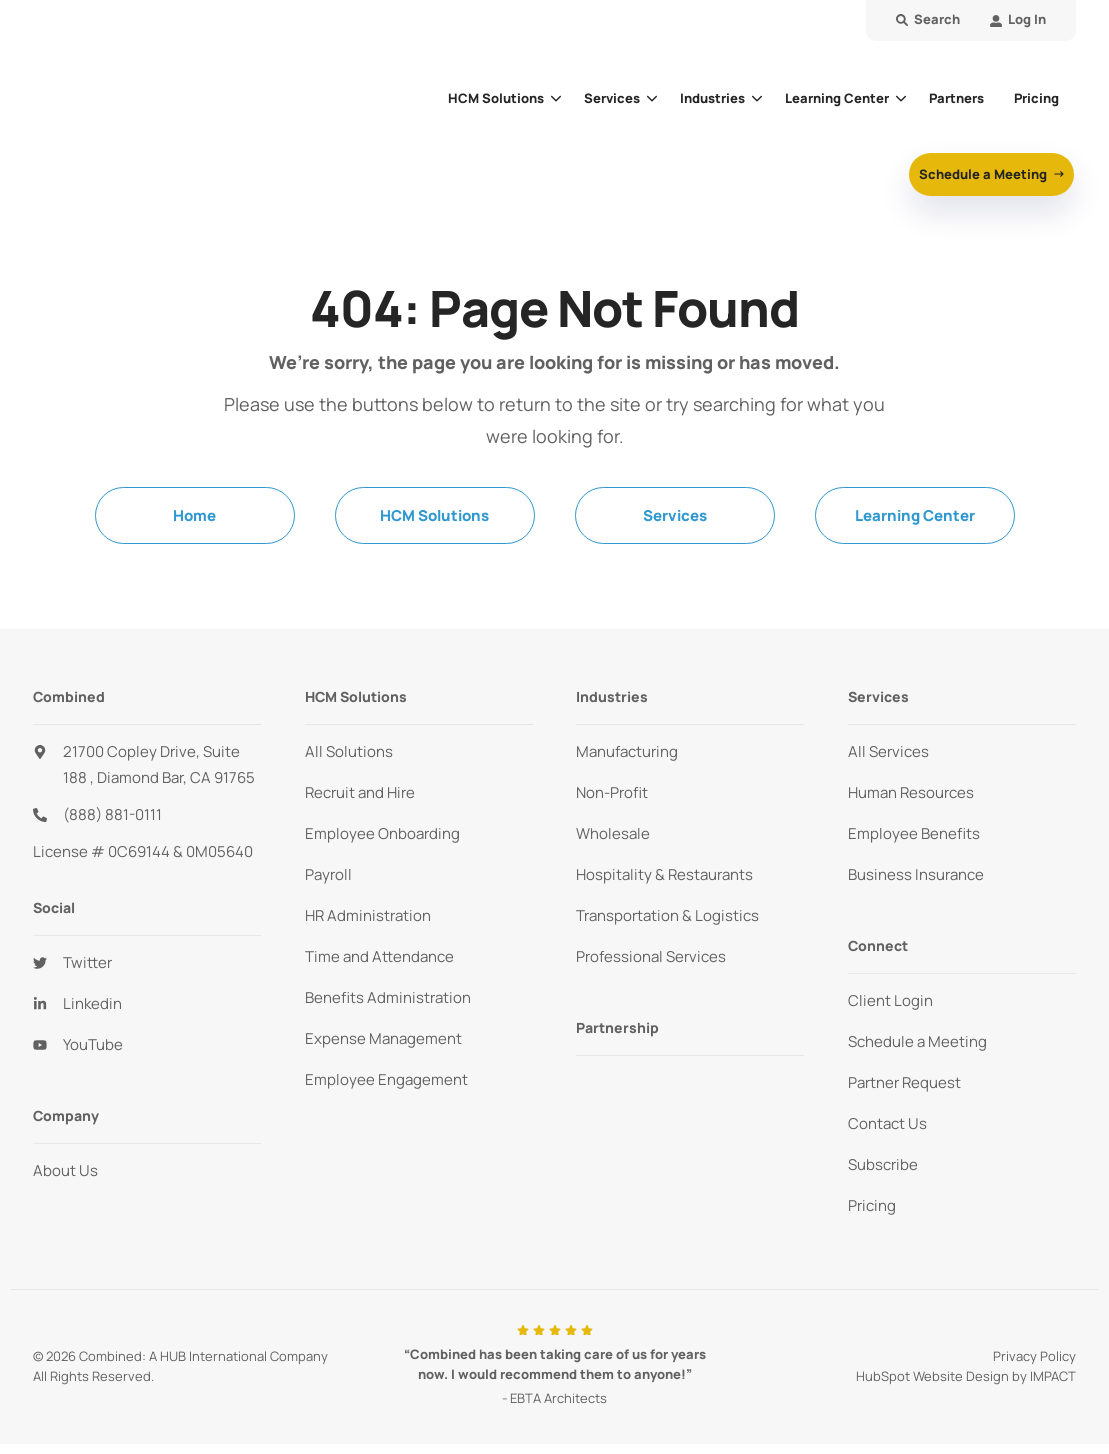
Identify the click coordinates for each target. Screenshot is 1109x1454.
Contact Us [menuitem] (887, 1133)
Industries (712, 103)
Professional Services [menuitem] (651, 966)
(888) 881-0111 (112, 825)
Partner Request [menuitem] (904, 1092)
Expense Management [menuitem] (383, 1048)
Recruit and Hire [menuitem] (360, 802)
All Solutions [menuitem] (349, 761)
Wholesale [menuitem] (613, 843)
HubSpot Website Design (932, 1386)
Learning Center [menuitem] (915, 525)
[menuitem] (1018, 20)
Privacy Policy (1034, 1367)
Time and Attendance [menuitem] (379, 966)
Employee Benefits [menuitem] (914, 843)
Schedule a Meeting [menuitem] (917, 1051)
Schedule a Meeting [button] (984, 179)
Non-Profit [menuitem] (612, 802)
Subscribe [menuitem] (883, 1174)
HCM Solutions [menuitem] (434, 525)
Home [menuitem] (194, 525)
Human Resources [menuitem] (911, 802)
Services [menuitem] (675, 525)
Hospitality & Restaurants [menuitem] (664, 884)
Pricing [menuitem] (872, 1215)
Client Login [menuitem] (890, 1010)
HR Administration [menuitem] (368, 925)
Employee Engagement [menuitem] (386, 1089)
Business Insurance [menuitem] (916, 884)
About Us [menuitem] (65, 1181)
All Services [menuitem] (888, 761)
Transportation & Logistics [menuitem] (667, 925)
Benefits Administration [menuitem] (388, 1007)
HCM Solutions (496, 103)
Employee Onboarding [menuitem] (382, 843)
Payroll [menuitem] (328, 884)
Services (612, 103)
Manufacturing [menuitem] (627, 761)
